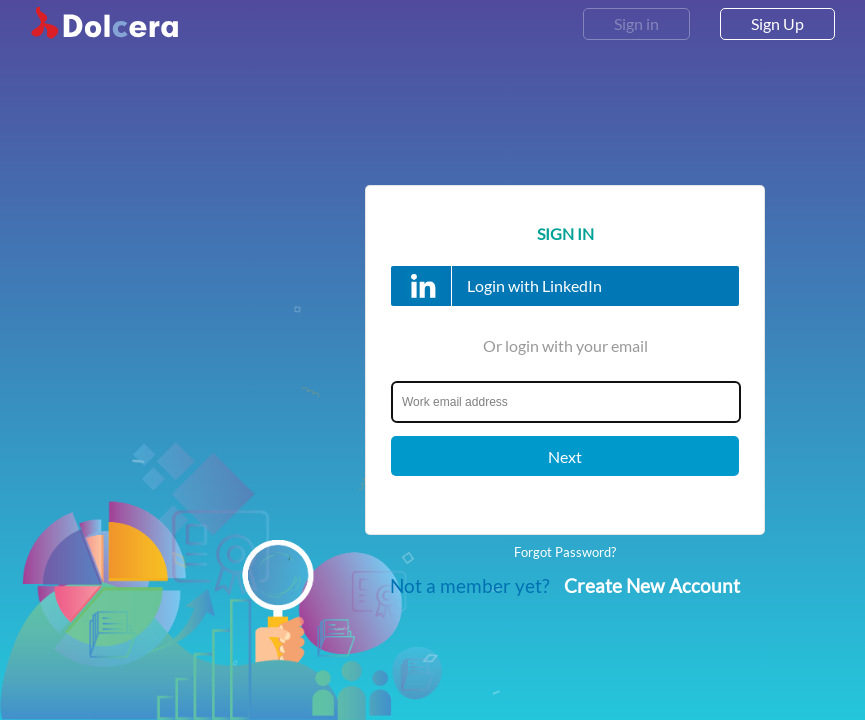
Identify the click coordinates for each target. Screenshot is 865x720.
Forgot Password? (565, 552)
